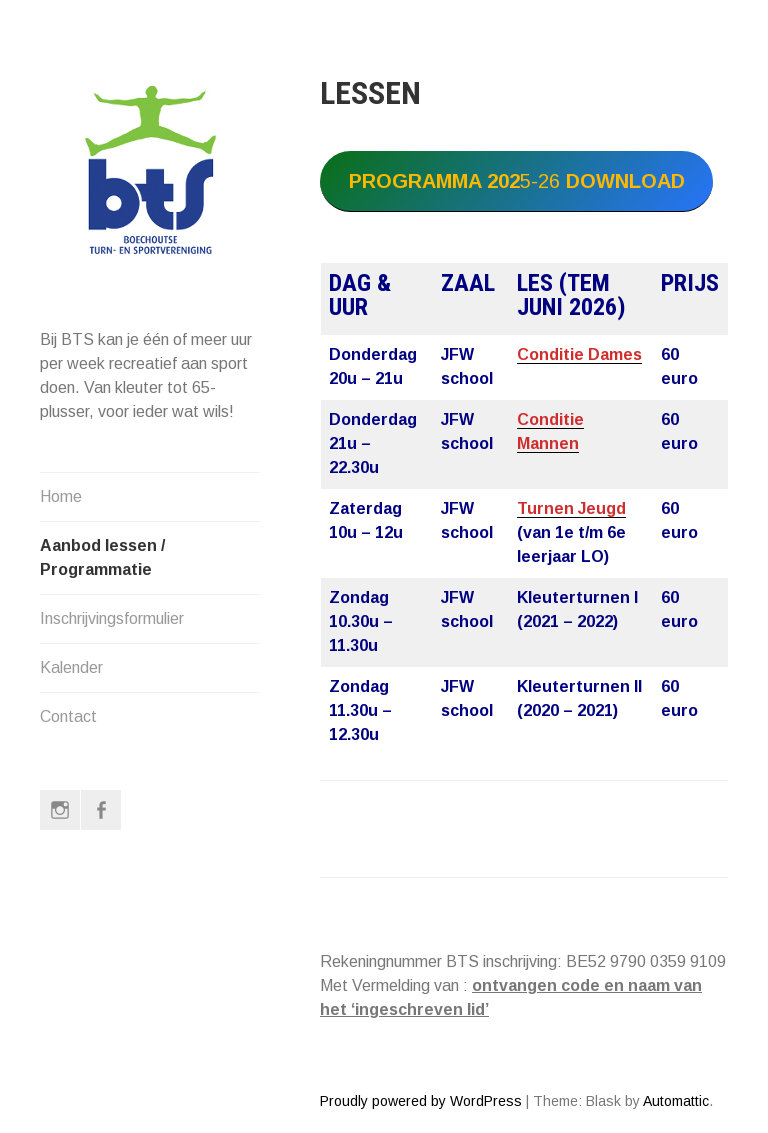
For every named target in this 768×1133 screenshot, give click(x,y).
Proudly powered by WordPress (421, 1101)
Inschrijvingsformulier (112, 618)
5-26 (517, 181)
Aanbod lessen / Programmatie (102, 557)
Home (61, 496)
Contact (68, 716)
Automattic (676, 1101)
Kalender (71, 667)
